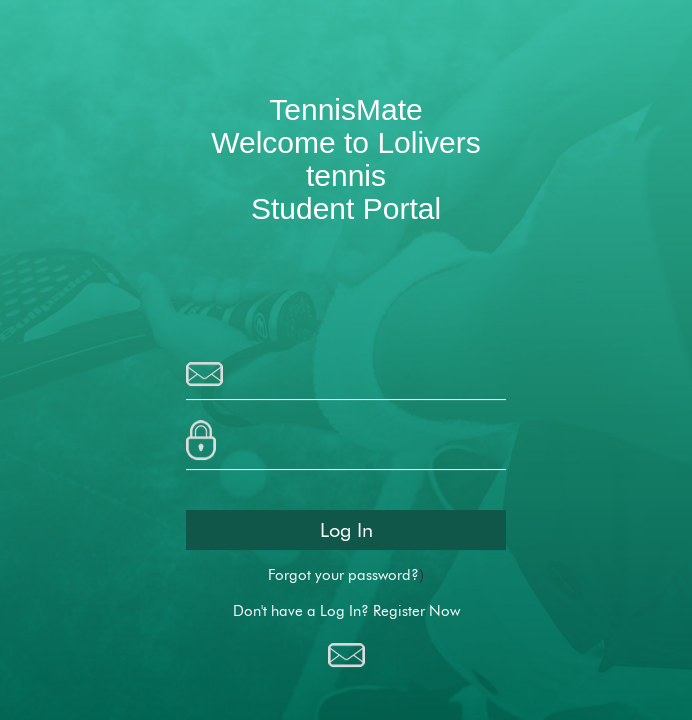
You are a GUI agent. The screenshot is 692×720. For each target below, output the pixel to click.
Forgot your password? (343, 575)
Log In (346, 530)
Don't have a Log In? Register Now (346, 612)
